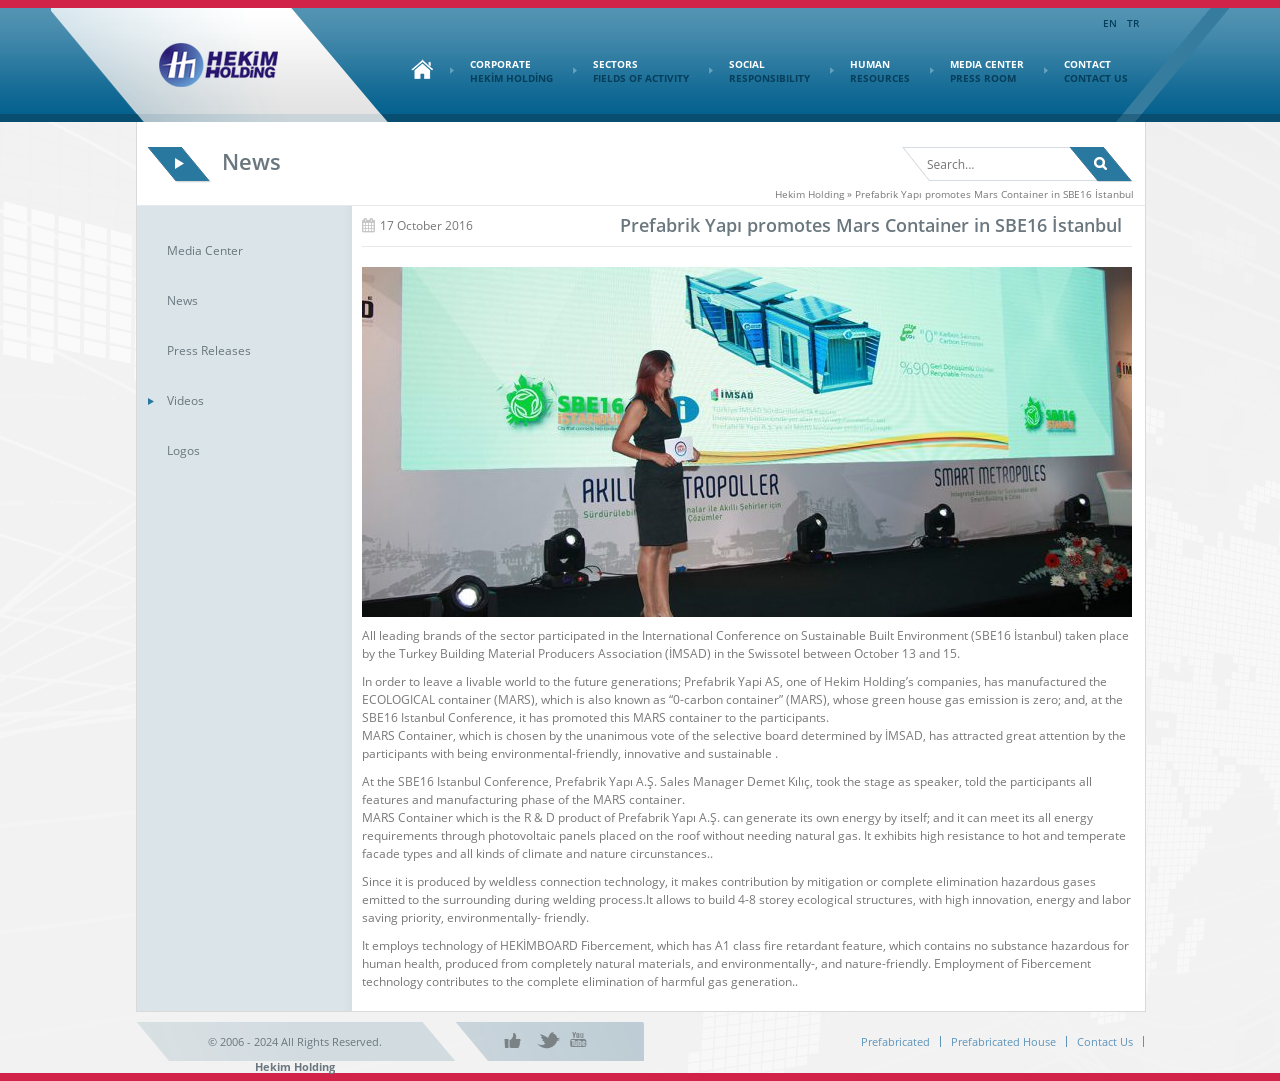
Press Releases (209, 350)
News (182, 300)
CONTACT (1086, 71)
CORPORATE (501, 71)
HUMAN (870, 71)
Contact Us (1105, 1041)
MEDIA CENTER (977, 71)
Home (417, 69)
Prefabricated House (1003, 1041)
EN (1110, 23)
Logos (183, 450)
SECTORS (631, 71)
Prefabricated (895, 1041)
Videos (185, 400)
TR (1133, 23)
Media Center (205, 250)
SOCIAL (759, 71)
